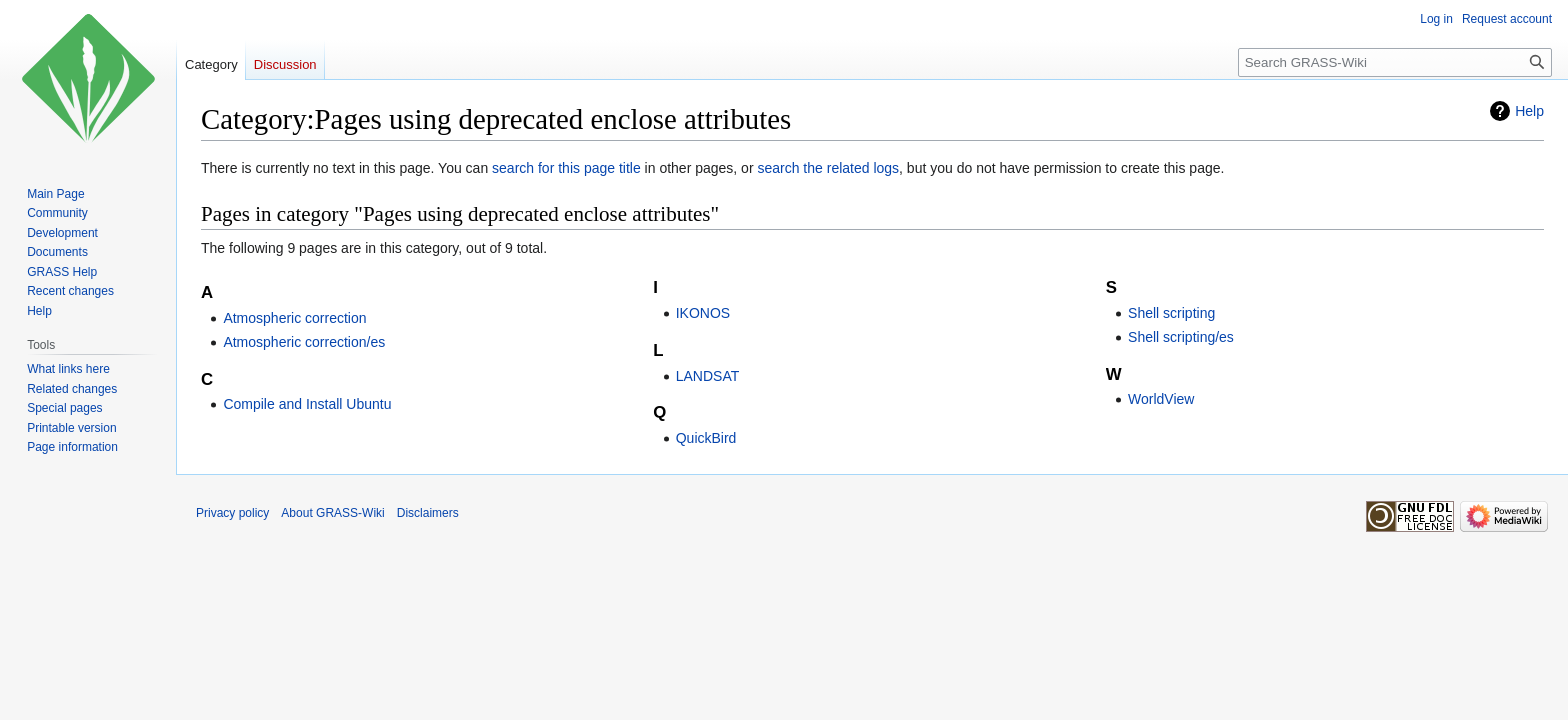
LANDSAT (708, 376)
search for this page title (566, 168)
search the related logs (828, 168)
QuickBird (706, 438)
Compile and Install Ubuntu (307, 404)
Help (1529, 111)
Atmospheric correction (294, 318)
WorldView (1161, 399)
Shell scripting (1171, 313)
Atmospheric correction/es (304, 342)
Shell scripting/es (1181, 337)
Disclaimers (428, 513)
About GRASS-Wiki (332, 513)
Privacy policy (232, 513)
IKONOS (703, 313)
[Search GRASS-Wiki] (1395, 62)
